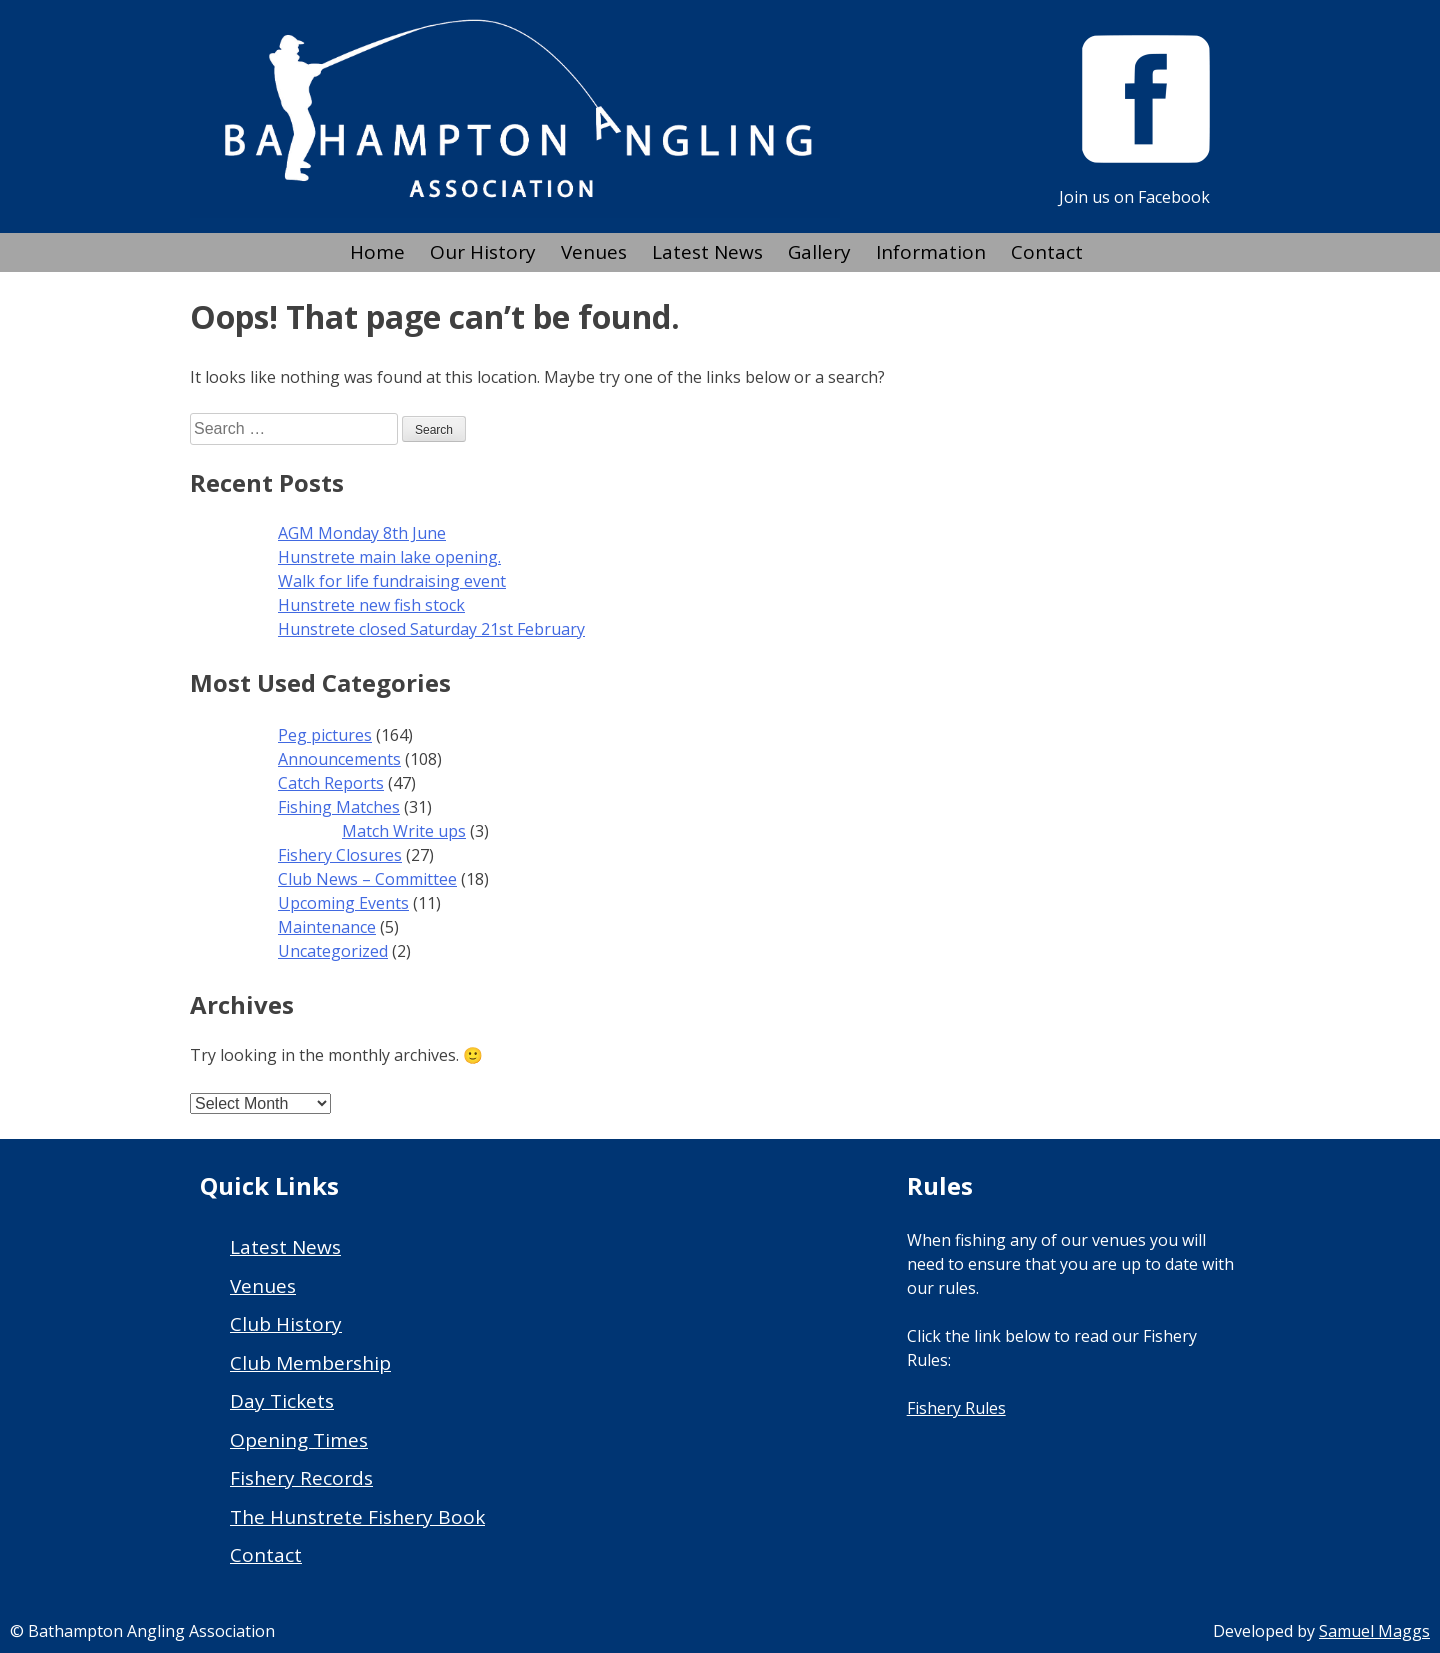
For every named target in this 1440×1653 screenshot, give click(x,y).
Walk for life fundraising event (392, 581)
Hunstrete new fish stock (371, 605)
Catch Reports (331, 783)
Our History (483, 252)
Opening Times (299, 1440)
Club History (286, 1324)
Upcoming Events (343, 903)
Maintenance (327, 927)
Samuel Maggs (1374, 1631)
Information (931, 252)
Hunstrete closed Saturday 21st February (431, 629)
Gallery (819, 252)
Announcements (339, 759)
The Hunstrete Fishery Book (357, 1517)
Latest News (707, 252)
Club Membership (310, 1363)
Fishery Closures (340, 855)
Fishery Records (301, 1478)
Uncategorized (333, 951)
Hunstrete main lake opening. (389, 557)
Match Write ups (404, 831)
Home (377, 252)
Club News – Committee (367, 879)
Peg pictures (325, 735)
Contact (1047, 252)
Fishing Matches (339, 807)
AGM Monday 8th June (362, 533)
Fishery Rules (956, 1408)
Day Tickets (282, 1401)
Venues (594, 252)
